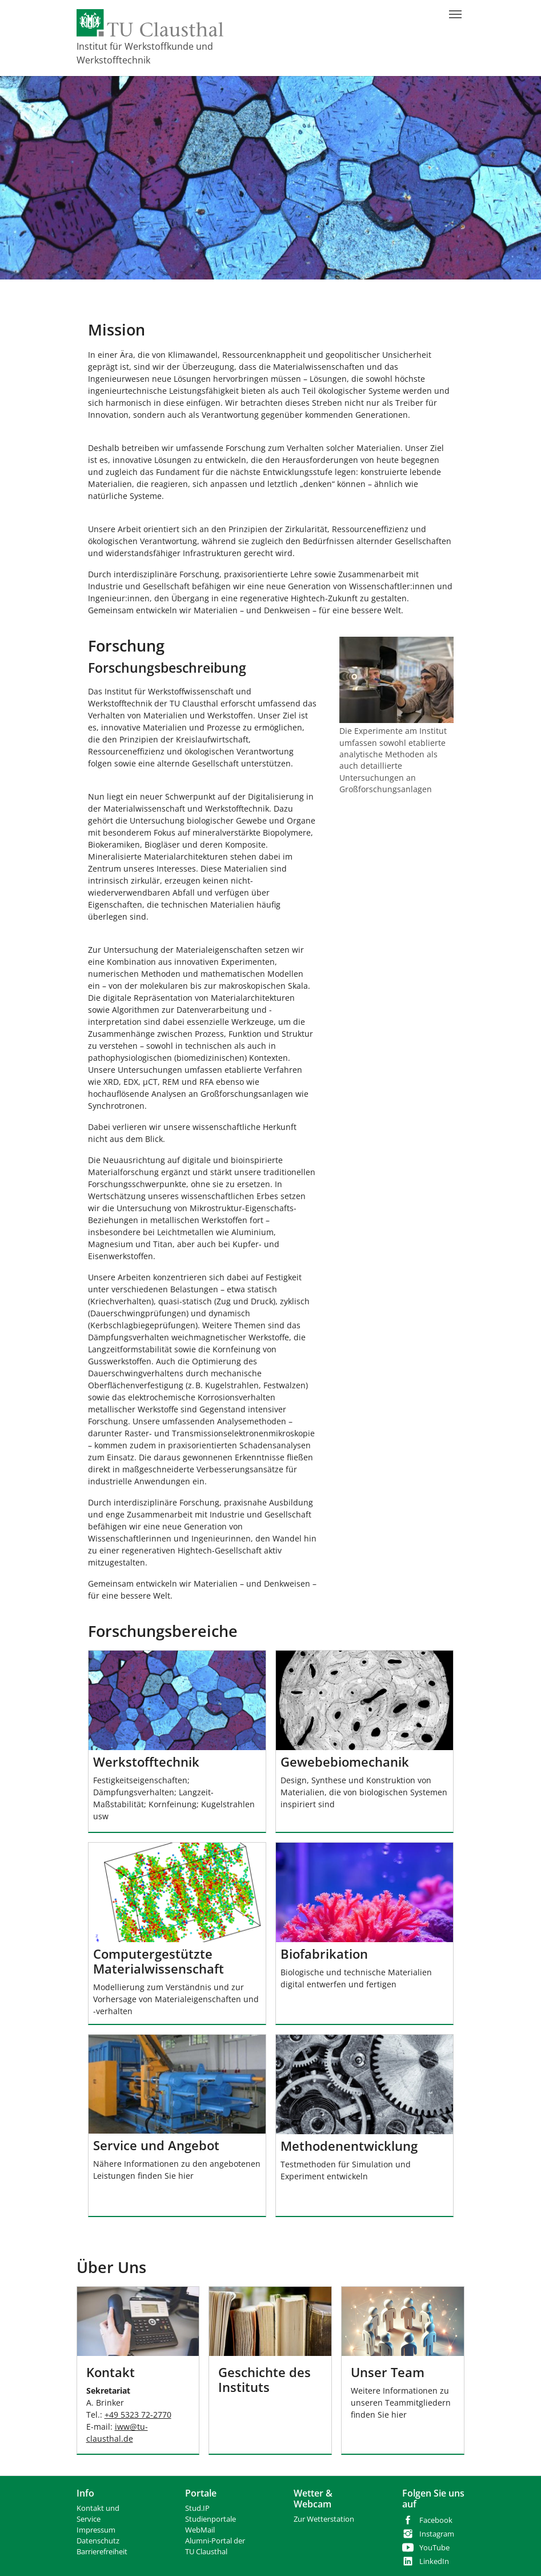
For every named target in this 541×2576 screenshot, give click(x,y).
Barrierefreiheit (102, 2552)
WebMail (200, 2530)
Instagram (436, 2534)
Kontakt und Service (98, 2513)
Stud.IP (197, 2508)
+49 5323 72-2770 (138, 2414)
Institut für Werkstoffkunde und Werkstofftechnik (145, 53)
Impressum (96, 2530)
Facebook (435, 2520)
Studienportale (210, 2519)
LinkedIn (434, 2561)
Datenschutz (98, 2541)
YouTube (434, 2548)
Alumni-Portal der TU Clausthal (215, 2546)
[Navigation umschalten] (455, 14)
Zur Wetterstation (324, 2519)
